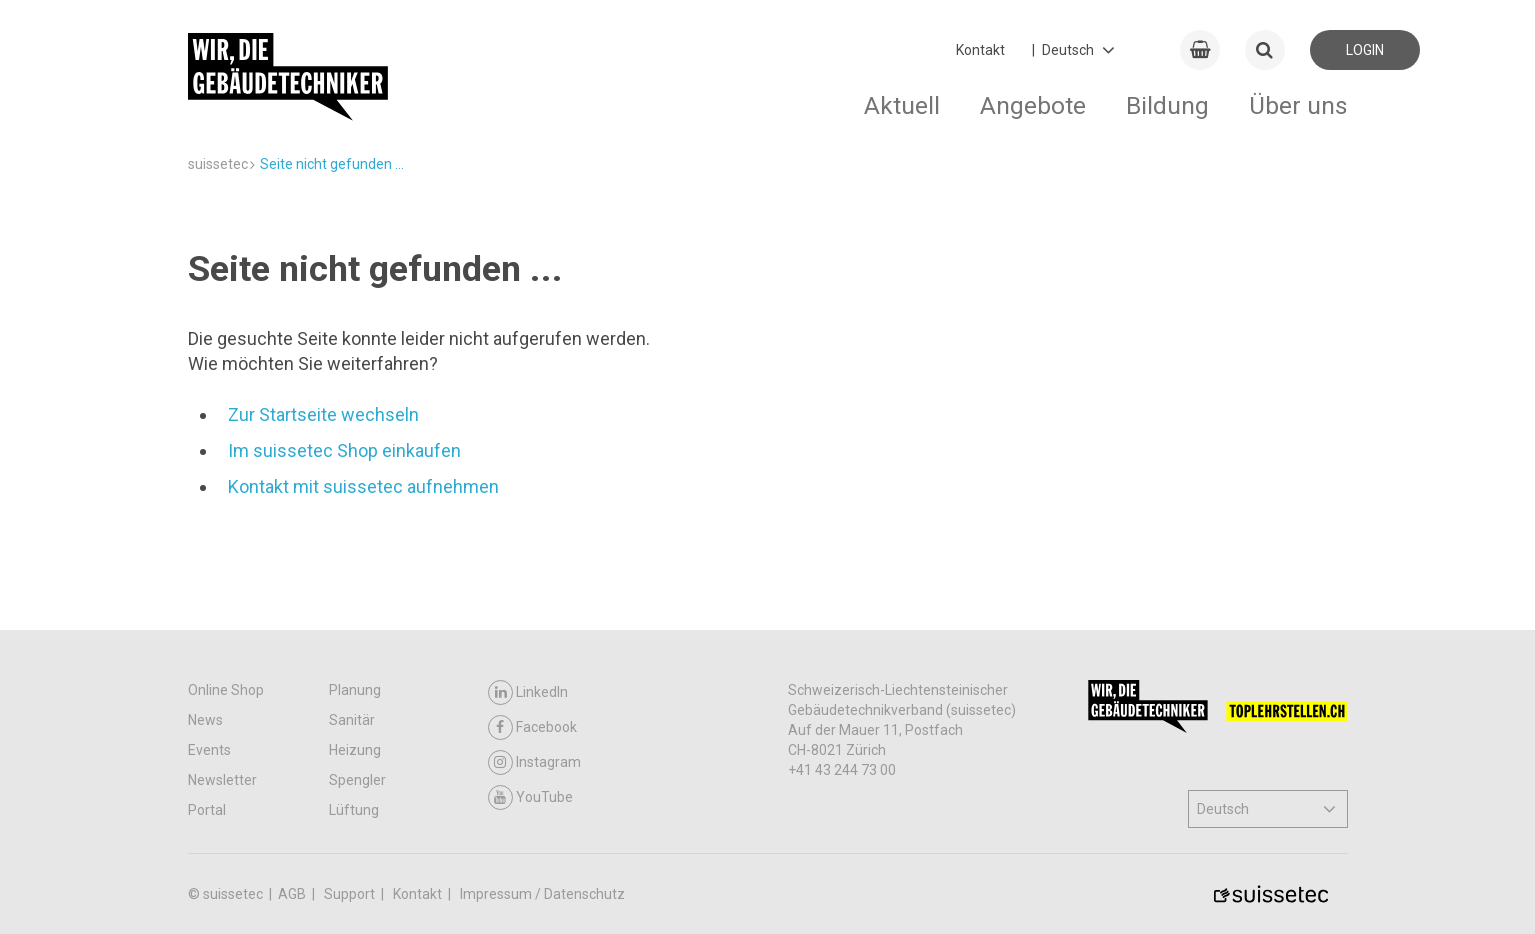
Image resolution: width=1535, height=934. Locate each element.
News (205, 720)
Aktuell (902, 105)
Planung (355, 690)
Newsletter (222, 780)
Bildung (1167, 105)
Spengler (357, 780)
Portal (207, 810)
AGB (293, 894)
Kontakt (980, 50)
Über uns (1298, 105)
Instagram (534, 762)
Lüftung (354, 810)
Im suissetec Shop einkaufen (344, 450)
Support (351, 894)
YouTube (530, 797)
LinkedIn (528, 692)
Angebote (1033, 105)
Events (209, 750)
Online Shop (226, 690)
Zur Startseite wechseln (323, 414)
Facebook (532, 727)
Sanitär (352, 720)
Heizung (355, 750)
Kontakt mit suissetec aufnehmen (363, 486)
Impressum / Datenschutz (542, 894)
